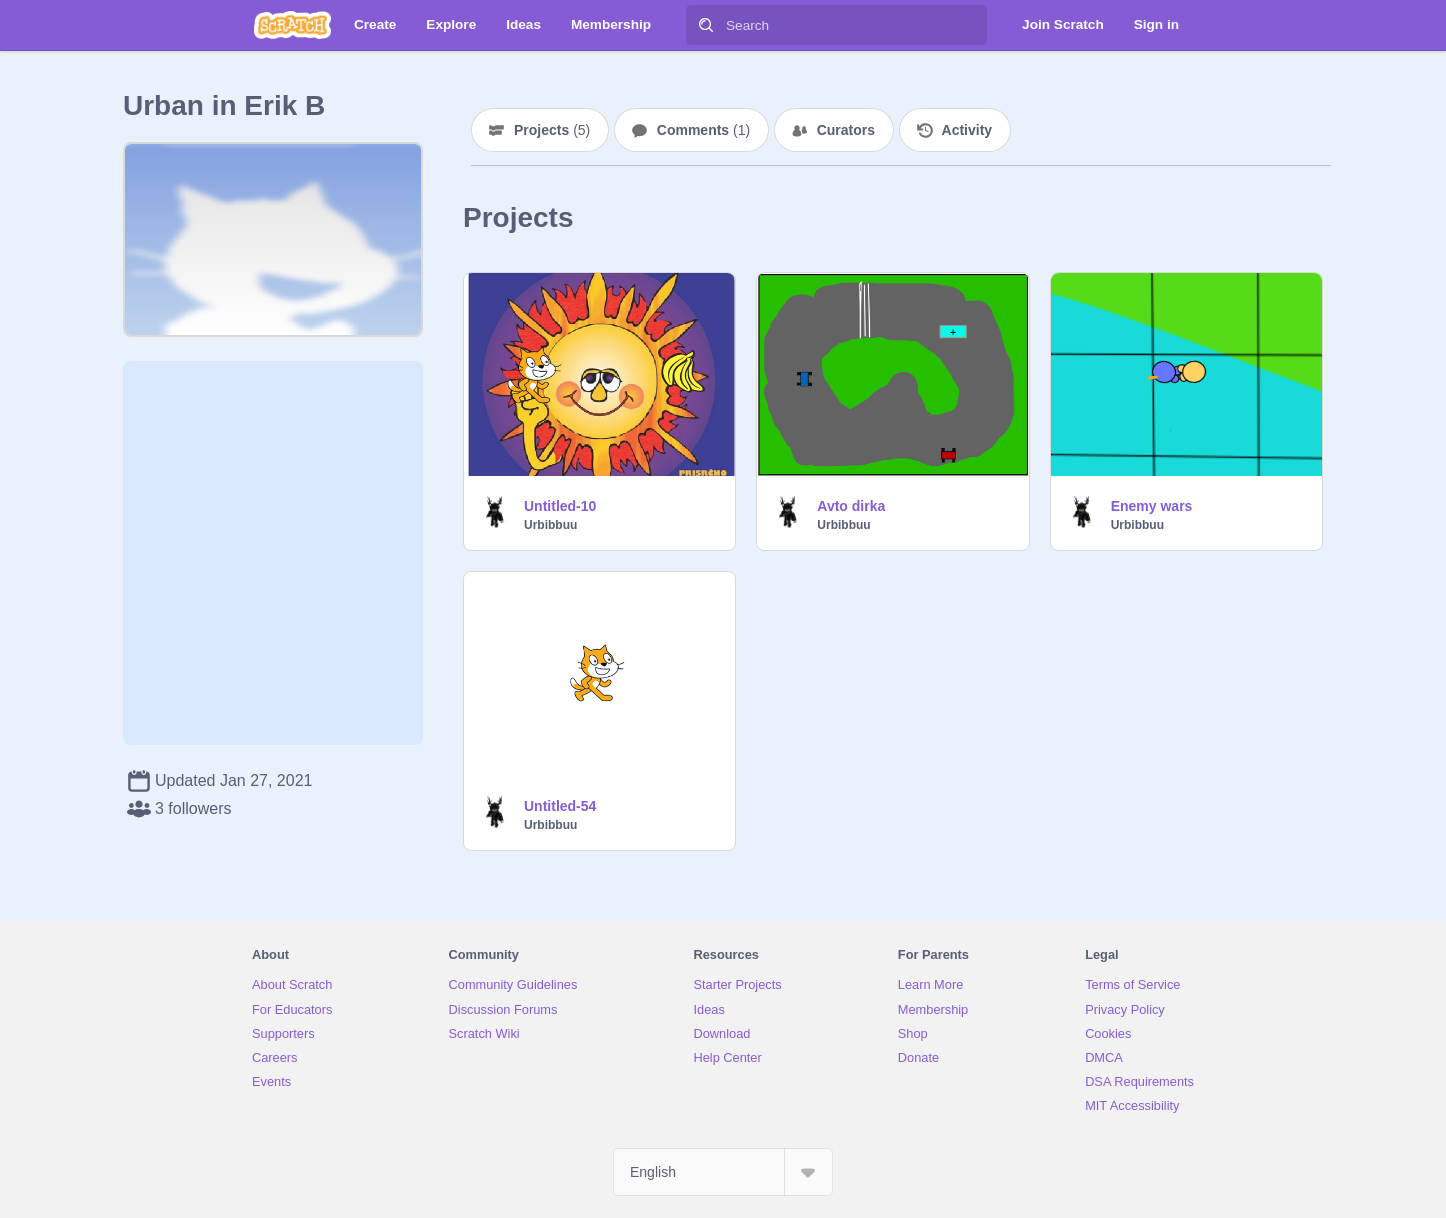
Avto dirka (851, 506)
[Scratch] (292, 25)
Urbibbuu (550, 525)
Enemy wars (1152, 506)
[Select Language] (723, 1172)
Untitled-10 (560, 506)
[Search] (706, 25)
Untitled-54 (560, 806)
